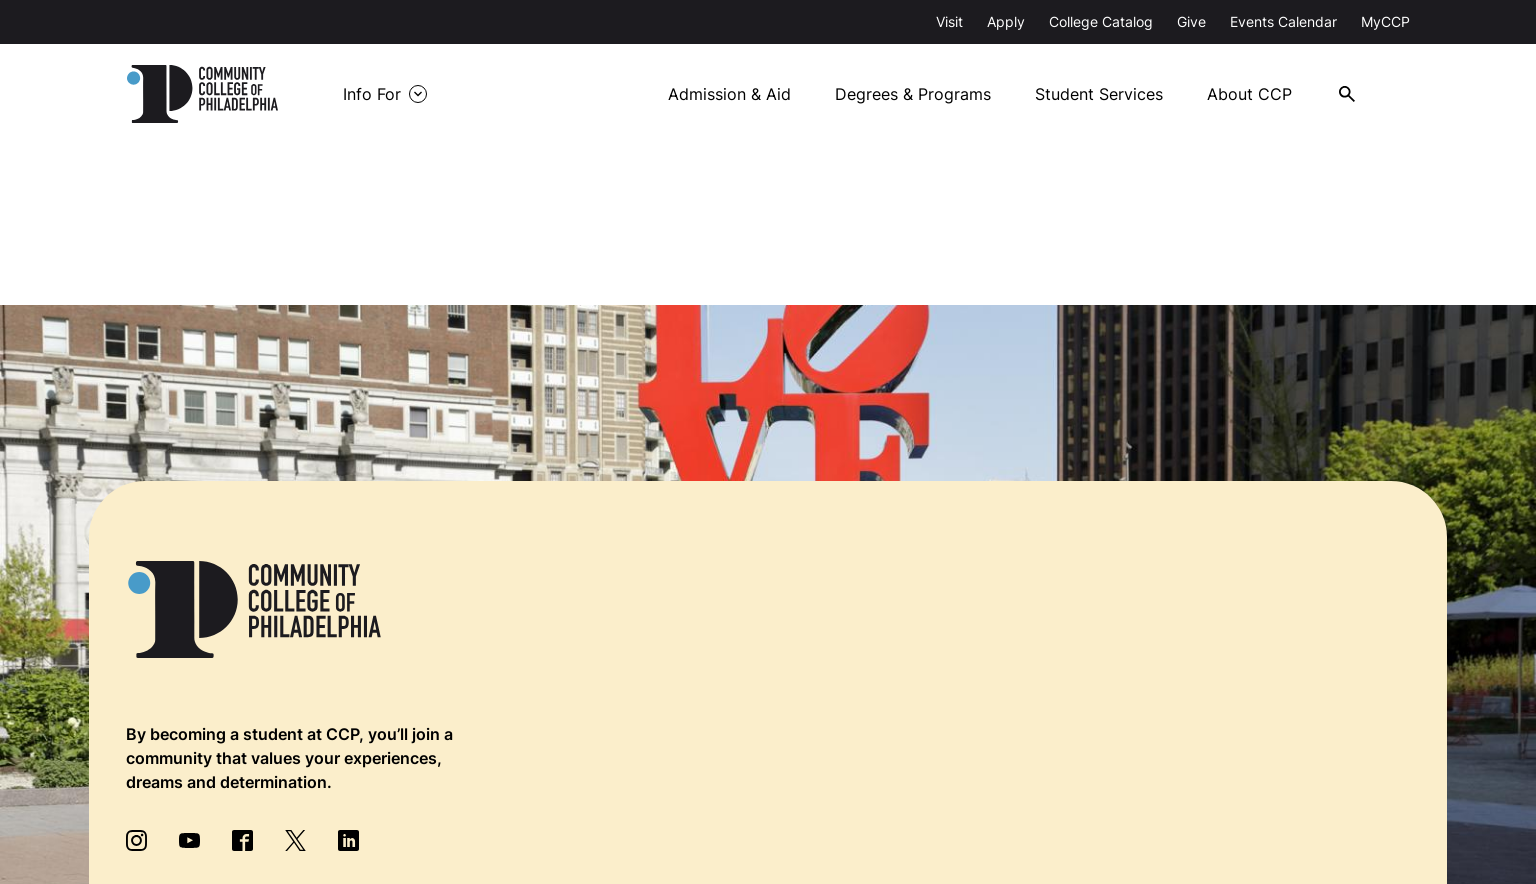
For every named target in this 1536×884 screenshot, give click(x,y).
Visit (949, 21)
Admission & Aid (729, 94)
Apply (1006, 21)
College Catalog (1101, 21)
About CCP (1249, 94)
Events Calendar (1283, 21)
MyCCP (1385, 21)
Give (1191, 21)
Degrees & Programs (913, 94)
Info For (372, 94)
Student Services (1099, 94)
